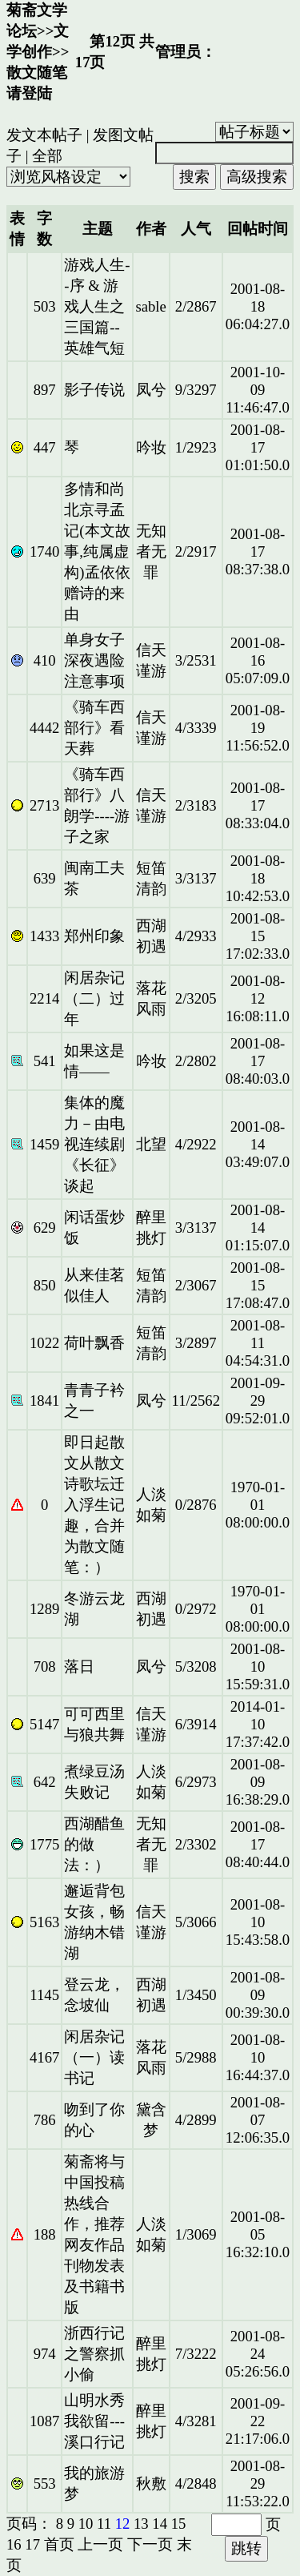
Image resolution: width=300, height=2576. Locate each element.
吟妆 (151, 447)
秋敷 (151, 2483)
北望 (151, 1144)
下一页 (150, 2544)
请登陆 (29, 93)
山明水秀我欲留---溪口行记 (94, 2421)
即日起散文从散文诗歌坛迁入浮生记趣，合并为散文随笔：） (94, 1505)
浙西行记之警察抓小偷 (94, 2353)
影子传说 (94, 389)
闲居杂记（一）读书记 (94, 2057)
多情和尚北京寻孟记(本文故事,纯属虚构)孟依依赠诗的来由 (97, 551)
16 (14, 2544)
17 (32, 2544)
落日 (79, 1666)
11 (104, 2523)
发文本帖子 (44, 135)
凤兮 (151, 389)
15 (178, 2523)
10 (86, 2523)
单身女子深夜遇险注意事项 (94, 660)
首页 (59, 2544)
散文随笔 (36, 72)
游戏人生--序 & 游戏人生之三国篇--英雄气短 (97, 306)
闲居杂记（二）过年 (94, 998)
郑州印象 (94, 936)
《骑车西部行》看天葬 (94, 727)
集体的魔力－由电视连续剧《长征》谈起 (94, 1144)
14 (159, 2523)
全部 (47, 155)
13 (141, 2523)
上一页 (100, 2544)
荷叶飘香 (94, 1342)
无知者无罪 (151, 551)
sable (150, 306)
